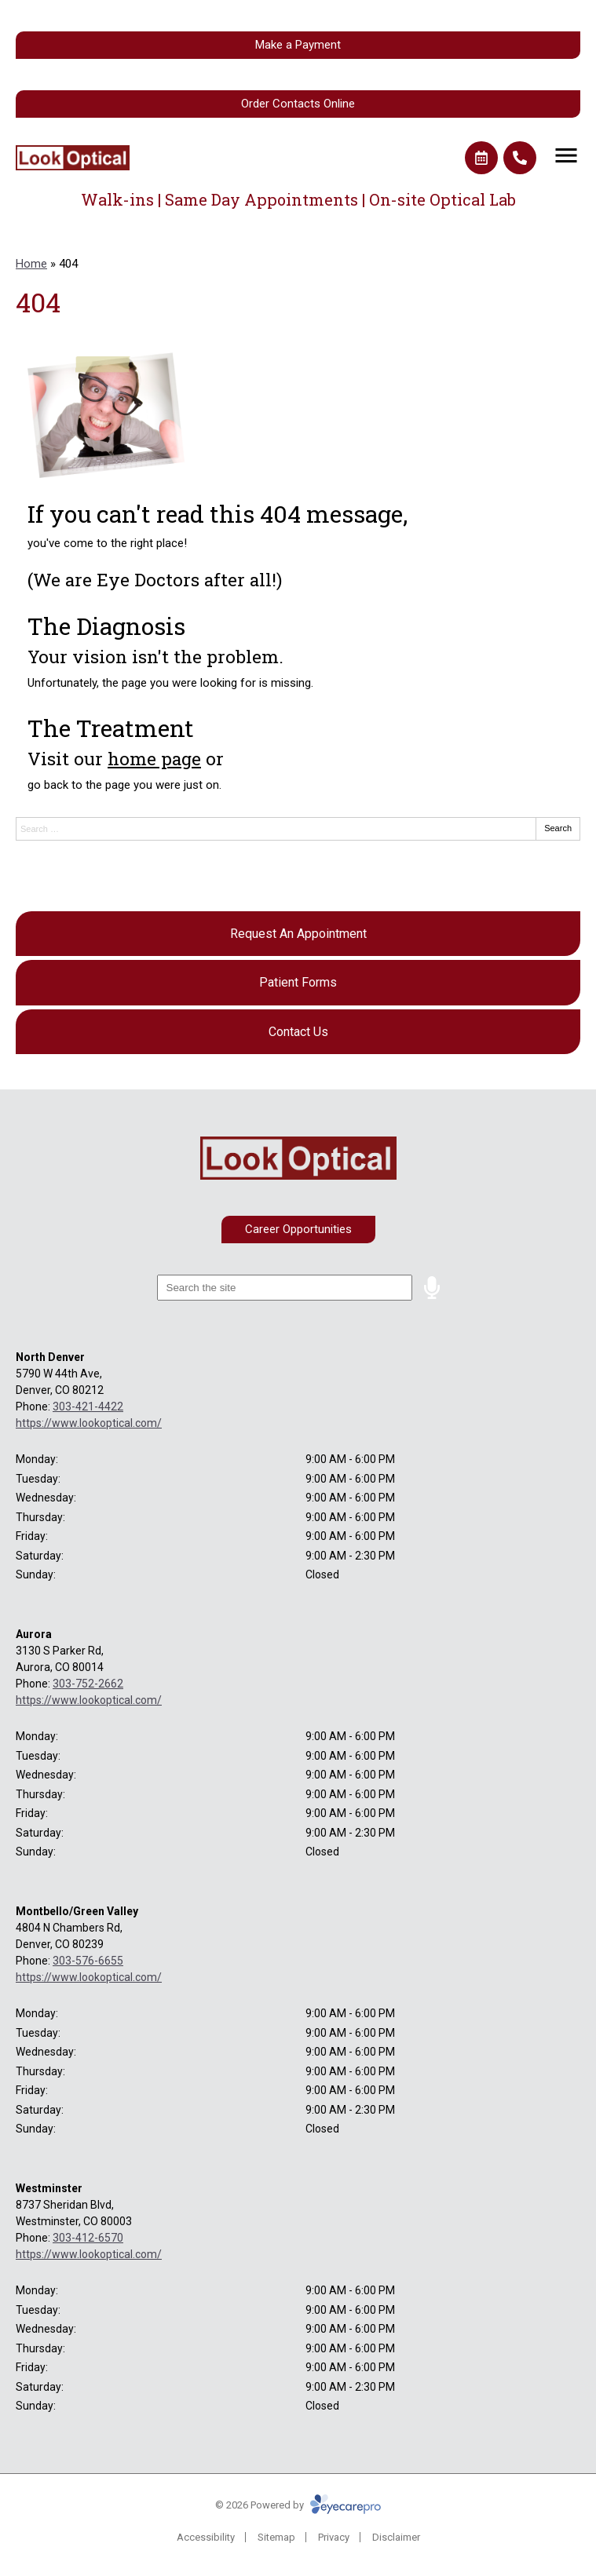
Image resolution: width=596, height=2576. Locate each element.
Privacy (333, 2537)
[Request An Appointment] (298, 934)
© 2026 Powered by (298, 2505)
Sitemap (276, 2537)
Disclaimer (396, 2537)
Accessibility (206, 2537)
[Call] (519, 157)
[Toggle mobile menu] (566, 155)
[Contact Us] (298, 1032)
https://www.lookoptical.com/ (89, 1423)
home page (154, 758)
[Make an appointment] (481, 157)
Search (558, 828)
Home (31, 264)
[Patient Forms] (298, 982)
